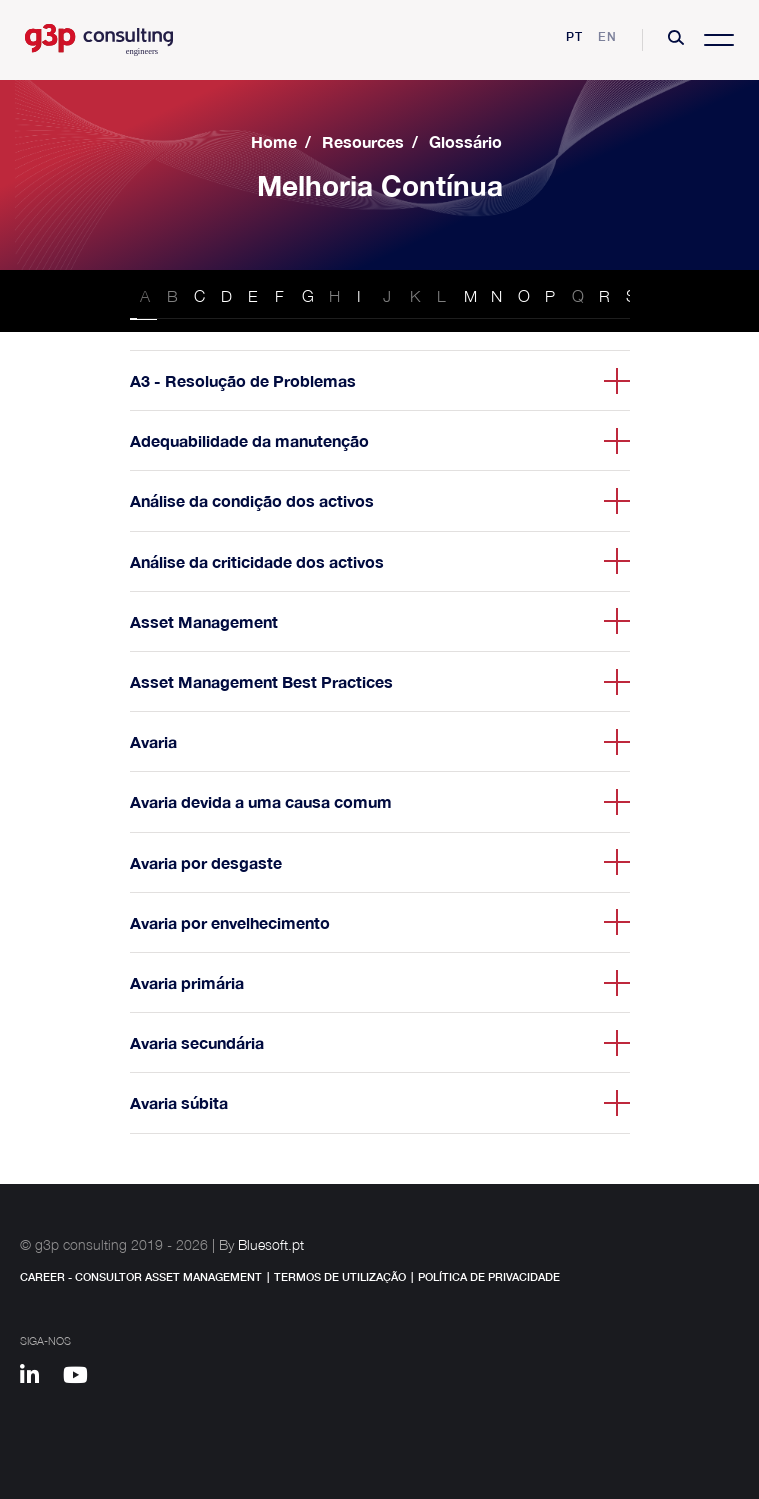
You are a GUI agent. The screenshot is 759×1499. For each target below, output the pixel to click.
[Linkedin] (39, 1378)
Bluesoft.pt (271, 1244)
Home (274, 141)
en (607, 36)
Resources (363, 141)
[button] (676, 40)
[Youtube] (82, 1378)
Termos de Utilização (340, 1276)
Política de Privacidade (489, 1276)
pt (574, 36)
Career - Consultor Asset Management (141, 1276)
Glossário (465, 141)
